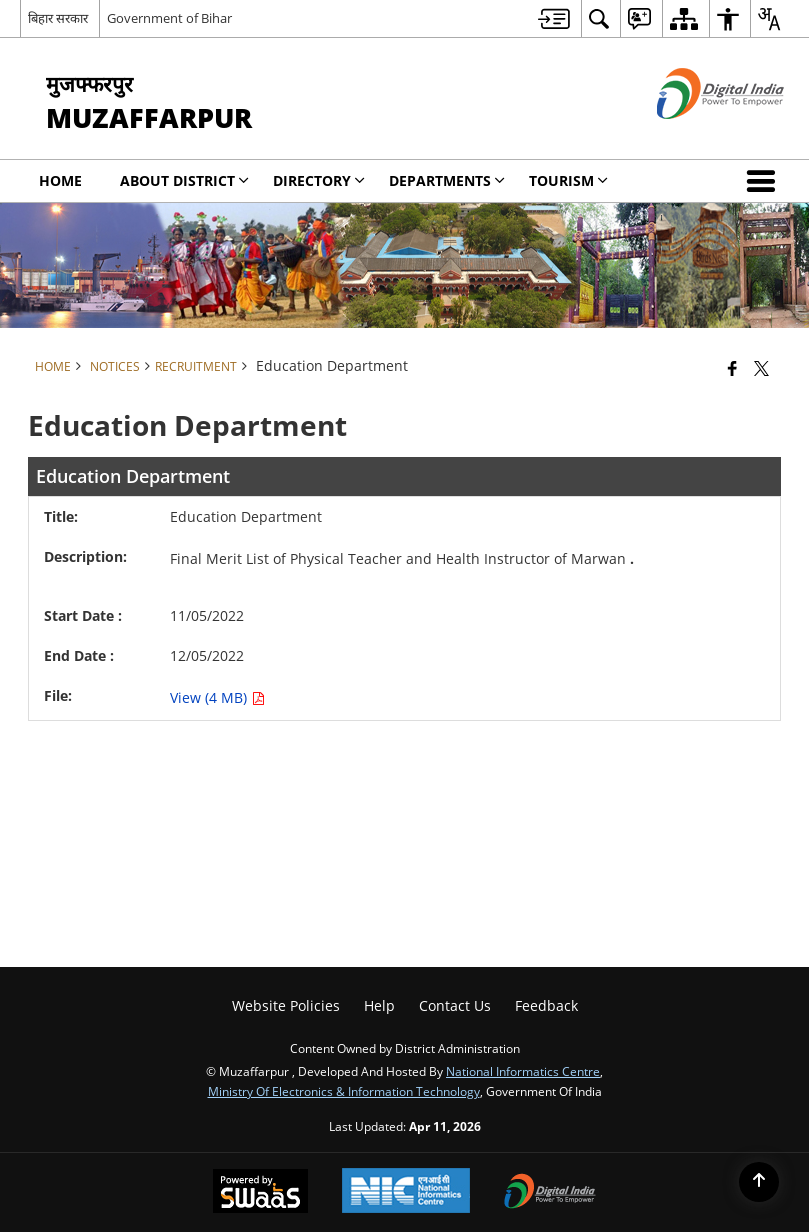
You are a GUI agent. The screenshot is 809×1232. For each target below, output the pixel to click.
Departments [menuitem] (447, 180)
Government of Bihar (169, 18)
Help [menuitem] (379, 1005)
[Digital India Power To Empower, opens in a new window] (550, 1193)
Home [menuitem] (60, 180)
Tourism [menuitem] (568, 180)
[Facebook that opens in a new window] (732, 368)
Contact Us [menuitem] (455, 1005)
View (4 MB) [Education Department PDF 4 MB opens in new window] (217, 697)
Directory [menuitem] (319, 180)
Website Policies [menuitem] (286, 1005)
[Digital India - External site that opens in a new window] (695, 135)
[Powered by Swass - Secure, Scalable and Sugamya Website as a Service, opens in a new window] (260, 1193)
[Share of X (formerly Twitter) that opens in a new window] (761, 368)
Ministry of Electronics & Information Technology (344, 1091)
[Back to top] (759, 1182)
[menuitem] (554, 18)
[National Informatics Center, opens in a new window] (406, 1192)
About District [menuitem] (184, 180)
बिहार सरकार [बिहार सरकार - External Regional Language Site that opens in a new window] (58, 18)
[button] (765, 181)
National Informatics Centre (523, 1071)
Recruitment (196, 366)
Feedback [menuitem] (546, 1005)
